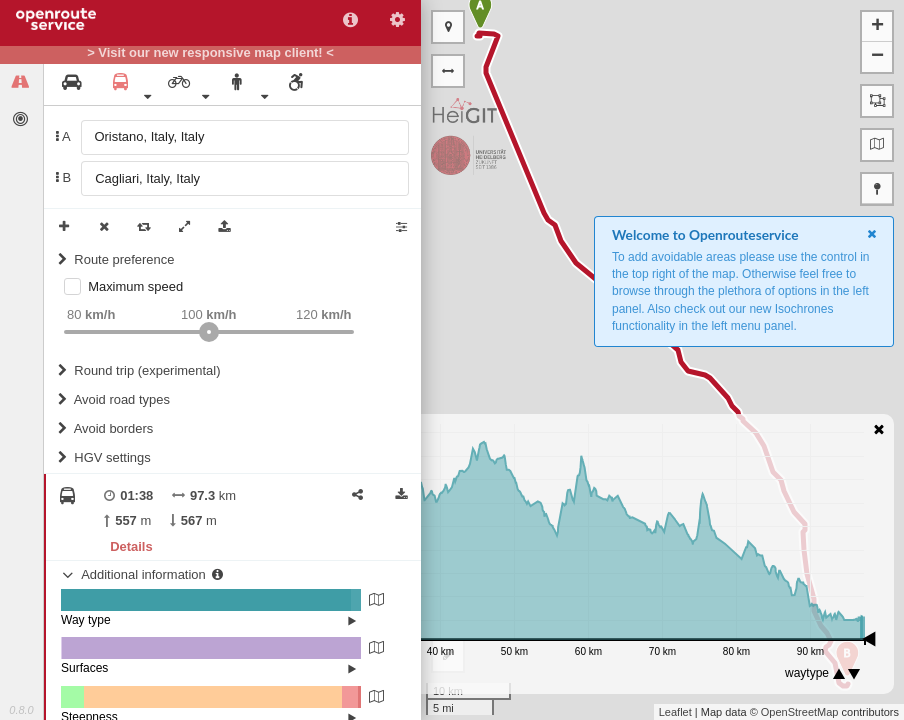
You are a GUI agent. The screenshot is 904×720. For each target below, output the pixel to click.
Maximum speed (135, 286)
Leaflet (675, 712)
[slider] (209, 332)
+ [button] (877, 27)
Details (131, 546)
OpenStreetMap (800, 712)
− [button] (877, 57)
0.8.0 (21, 710)
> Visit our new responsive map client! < (210, 53)
